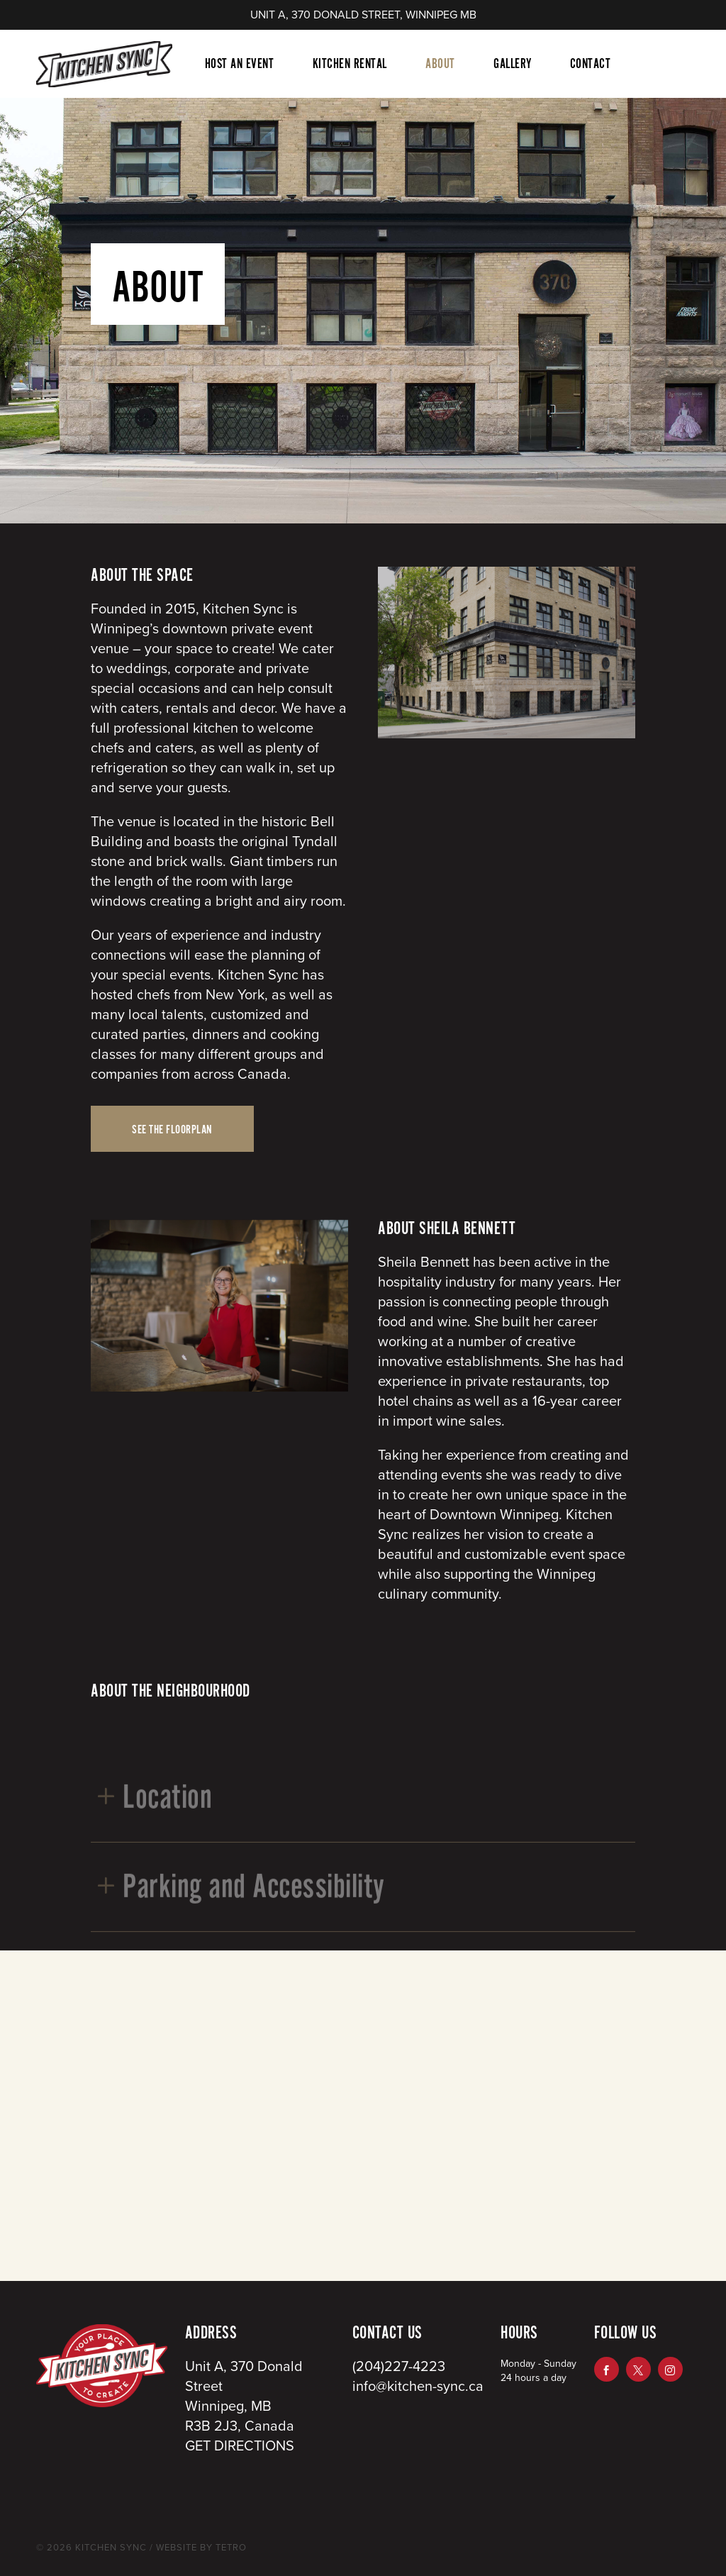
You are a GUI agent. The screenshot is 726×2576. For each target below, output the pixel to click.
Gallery (512, 64)
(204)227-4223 (398, 2366)
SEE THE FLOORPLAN (172, 1130)
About (440, 64)
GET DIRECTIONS (239, 2446)
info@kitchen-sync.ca (418, 2386)
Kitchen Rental (350, 64)
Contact (590, 64)
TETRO (230, 2547)
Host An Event (239, 64)
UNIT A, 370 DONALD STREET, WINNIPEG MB (363, 15)
